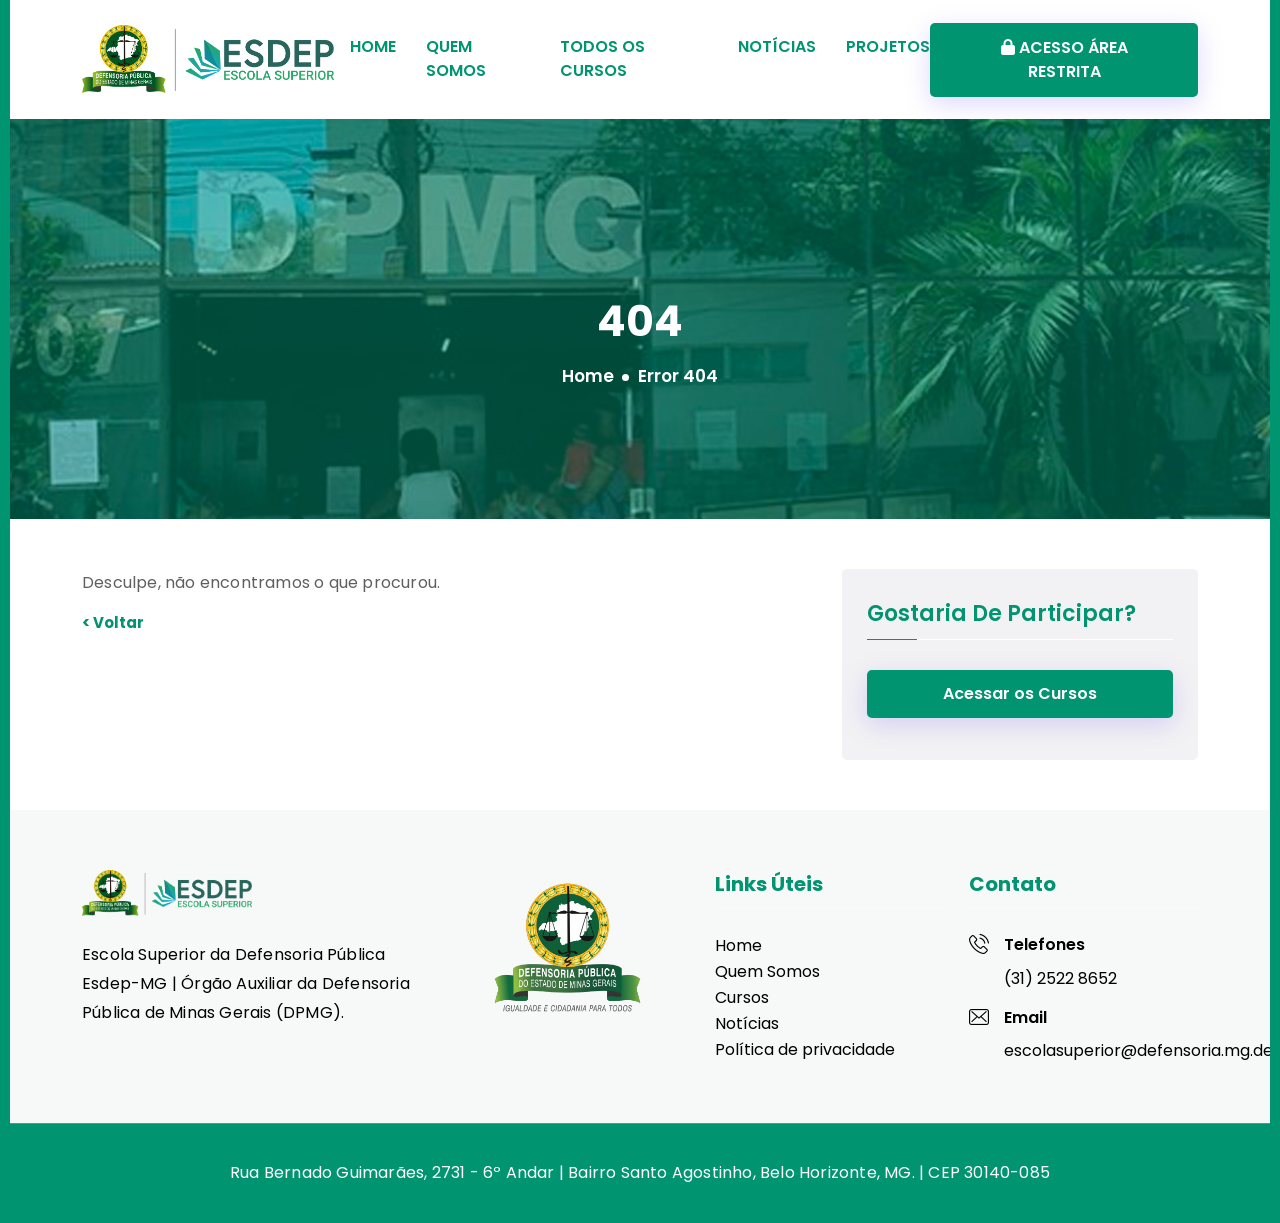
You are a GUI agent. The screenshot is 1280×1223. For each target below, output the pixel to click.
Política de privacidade (805, 1049)
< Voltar (113, 622)
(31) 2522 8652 (1060, 978)
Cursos (742, 997)
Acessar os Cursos (1020, 693)
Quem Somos (456, 58)
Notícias (777, 46)
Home (373, 46)
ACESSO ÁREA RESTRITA (1064, 59)
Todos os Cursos (602, 58)
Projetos (888, 46)
